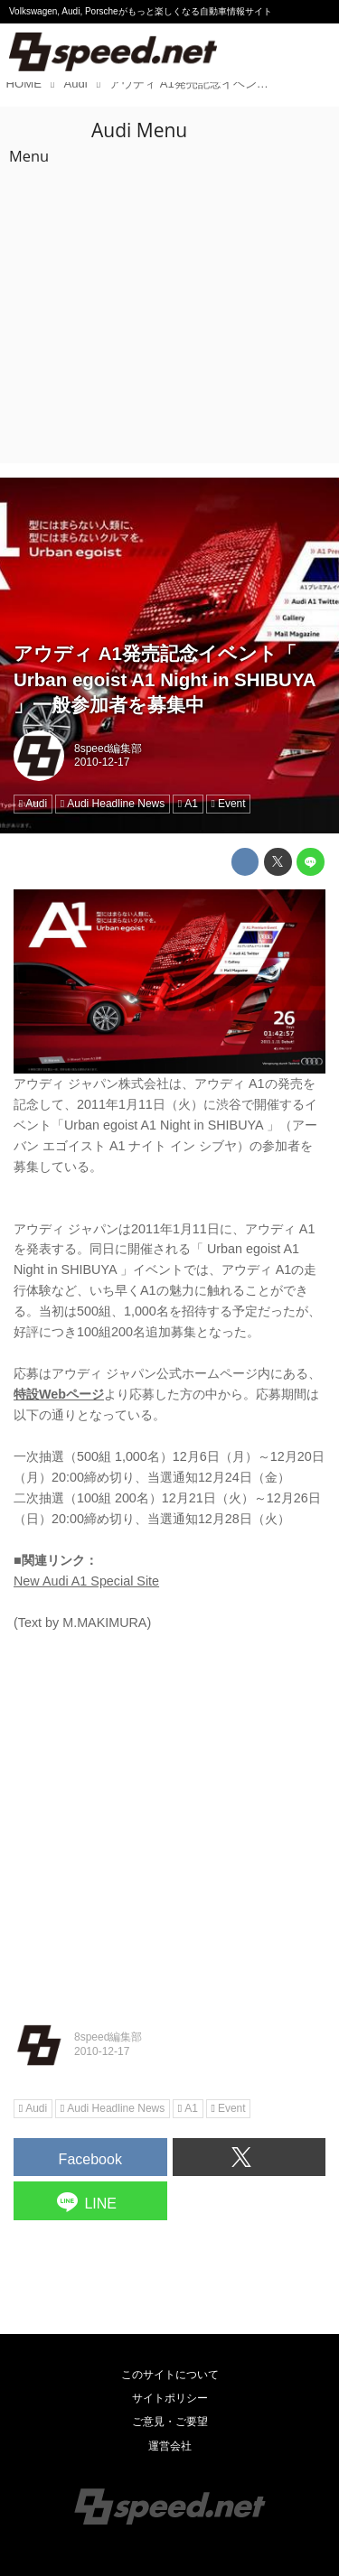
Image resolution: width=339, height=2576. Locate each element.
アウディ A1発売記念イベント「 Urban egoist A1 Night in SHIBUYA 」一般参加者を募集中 (164, 679)
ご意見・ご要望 (170, 2421)
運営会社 (170, 2446)
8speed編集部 (108, 748)
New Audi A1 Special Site (86, 1581)
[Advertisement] (169, 285)
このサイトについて (170, 2374)
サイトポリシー (170, 2398)
